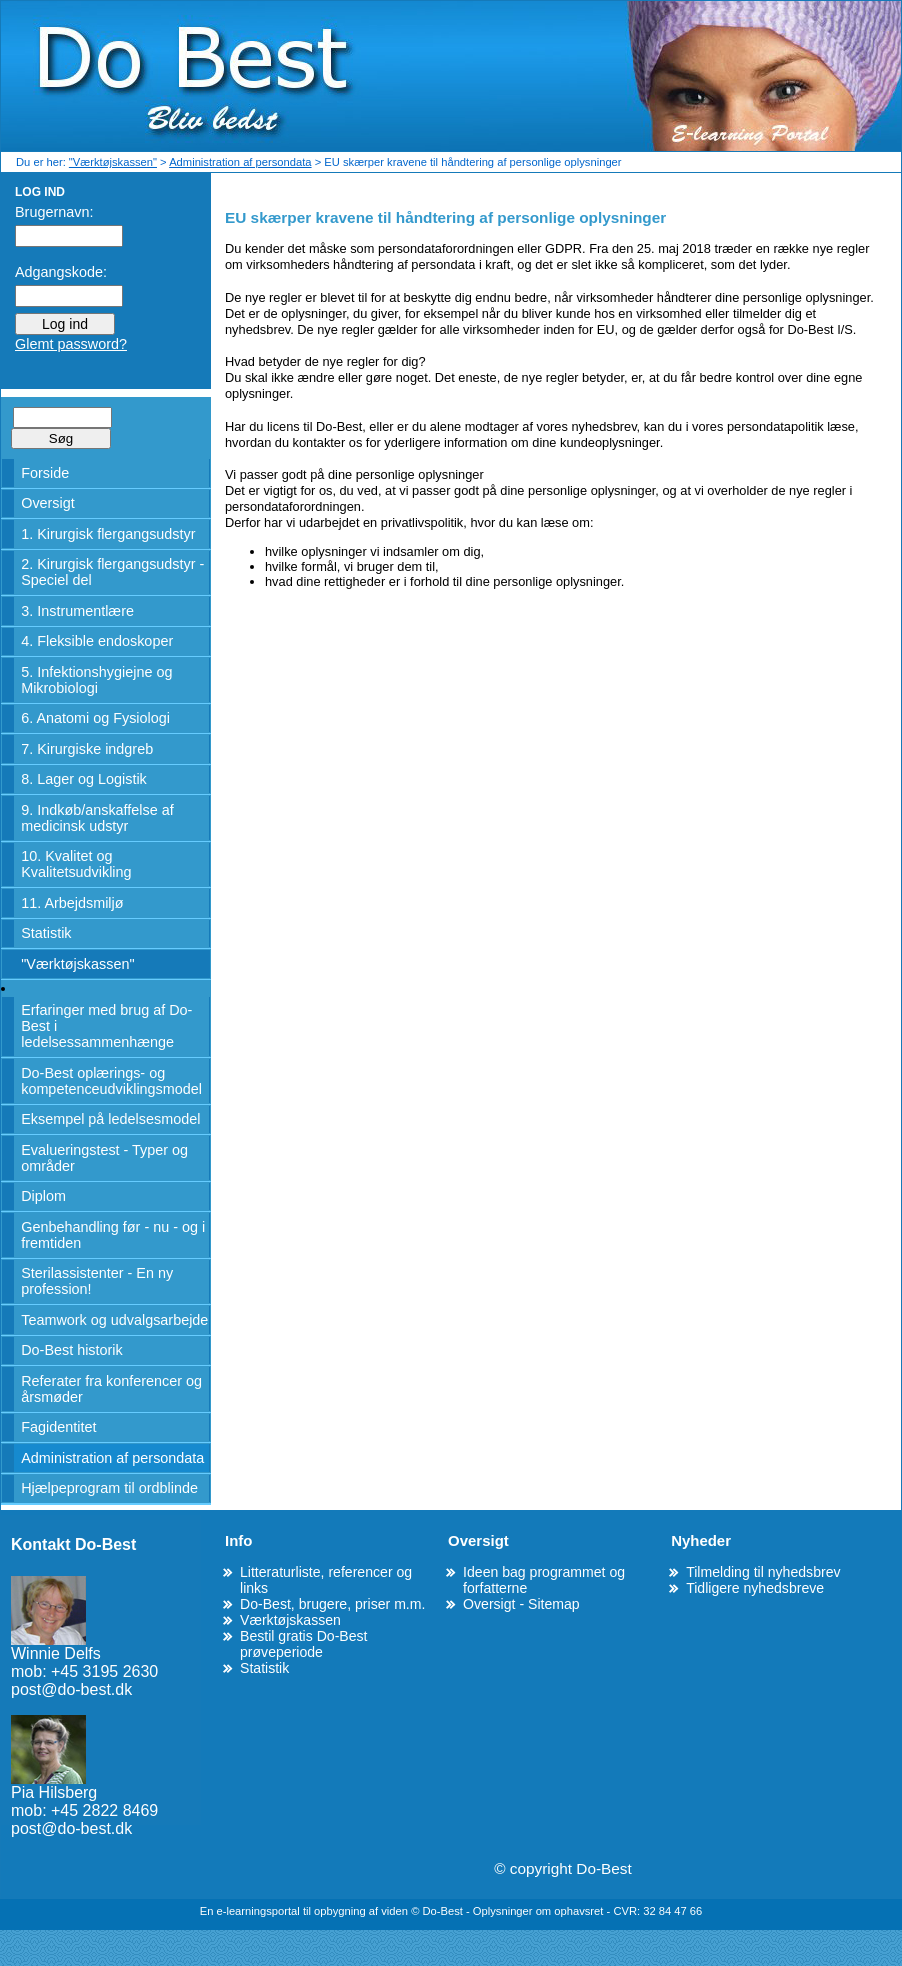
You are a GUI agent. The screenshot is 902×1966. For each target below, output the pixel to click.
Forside (45, 473)
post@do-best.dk (71, 1689)
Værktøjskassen (290, 1620)
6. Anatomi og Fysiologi (95, 718)
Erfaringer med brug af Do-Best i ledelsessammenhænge (106, 1026)
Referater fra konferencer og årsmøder (111, 1389)
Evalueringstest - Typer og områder (104, 1158)
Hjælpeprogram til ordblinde (109, 1488)
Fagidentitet (58, 1427)
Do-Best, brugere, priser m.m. (332, 1604)
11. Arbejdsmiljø (72, 903)
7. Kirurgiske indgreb (87, 749)
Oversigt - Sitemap (521, 1604)
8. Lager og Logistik (84, 779)
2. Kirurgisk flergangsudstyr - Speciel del (112, 572)
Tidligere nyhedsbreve (755, 1588)
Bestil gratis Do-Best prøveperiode (304, 1644)
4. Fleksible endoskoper (97, 641)
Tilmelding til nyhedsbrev (763, 1572)
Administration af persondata (240, 162)
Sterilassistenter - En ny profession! (97, 1281)
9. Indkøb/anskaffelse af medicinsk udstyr (97, 818)
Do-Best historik (72, 1350)
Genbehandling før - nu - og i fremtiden (113, 1235)
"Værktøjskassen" (113, 162)
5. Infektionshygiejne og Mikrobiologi (96, 680)
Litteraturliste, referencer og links (326, 1580)
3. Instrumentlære (77, 611)
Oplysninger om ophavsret (540, 1911)
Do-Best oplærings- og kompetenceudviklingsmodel (111, 1081)
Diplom (43, 1196)
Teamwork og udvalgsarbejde (114, 1320)
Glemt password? (71, 344)
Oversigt (48, 503)
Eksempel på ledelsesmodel (110, 1119)
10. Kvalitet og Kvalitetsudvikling (76, 864)
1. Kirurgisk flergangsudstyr (108, 534)
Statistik (46, 933)
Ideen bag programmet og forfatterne (544, 1580)
